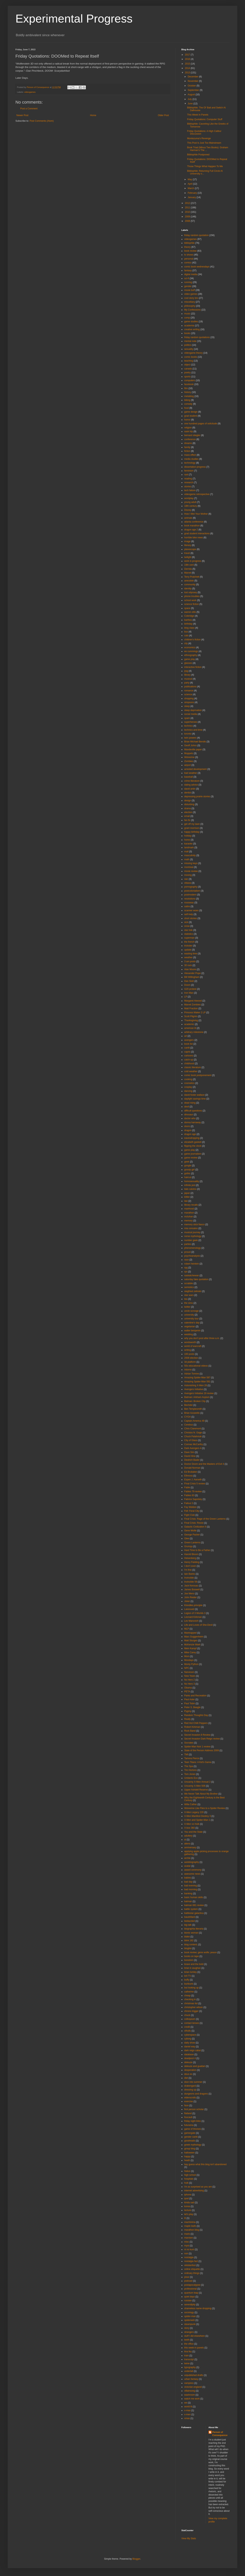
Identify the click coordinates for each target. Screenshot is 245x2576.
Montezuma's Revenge (199, 138)
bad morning (190, 1889)
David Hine (190, 1456)
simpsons (189, 702)
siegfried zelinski (192, 1291)
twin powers (190, 737)
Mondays (189, 1660)
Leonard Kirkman (193, 1617)
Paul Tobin (189, 1703)
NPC (186, 1668)
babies (187, 1877)
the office (188, 2343)
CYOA (187, 1416)
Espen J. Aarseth (193, 1479)
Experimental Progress (74, 18)
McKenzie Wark (192, 1644)
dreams (188, 443)
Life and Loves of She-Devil (198, 1625)
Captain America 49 (194, 1420)
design (187, 800)
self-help (188, 914)
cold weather (190, 1071)
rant (186, 474)
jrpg (186, 671)
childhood (189, 1063)
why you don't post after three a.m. (202, 1338)
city (186, 643)
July (190, 99)
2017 (188, 54)
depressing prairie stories (197, 796)
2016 (188, 59)
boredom (188, 1960)
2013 (188, 72)
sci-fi (186, 278)
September (194, 90)
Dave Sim (189, 1452)
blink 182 (188, 1940)
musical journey (192, 1232)
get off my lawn (192, 824)
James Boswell (192, 1589)
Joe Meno (189, 1593)
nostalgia (188, 2257)
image (187, 541)
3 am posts (190, 961)
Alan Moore (190, 969)
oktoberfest (190, 2265)
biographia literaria (193, 1928)
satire (187, 906)
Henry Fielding (191, 1562)
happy (187, 2156)
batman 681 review (194, 1905)
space (187, 608)
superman (189, 937)
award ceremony (192, 1869)
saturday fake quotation (196, 1279)
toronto (187, 733)
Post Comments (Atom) (42, 121)
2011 (188, 207)
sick (186, 922)
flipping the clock (192, 1146)
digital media (190, 274)
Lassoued (189, 1609)
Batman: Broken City (194, 1401)
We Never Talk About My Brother (201, 1793)
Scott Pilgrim (190, 1016)
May (190, 179)
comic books (190, 357)
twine (187, 2363)
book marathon (192, 525)
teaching (188, 360)
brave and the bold (193, 1964)
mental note (190, 341)
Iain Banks (189, 1574)
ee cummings (191, 651)
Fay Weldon (190, 1507)
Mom (186, 1656)
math (186, 859)
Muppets (188, 753)
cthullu (187, 2030)
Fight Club (189, 1515)
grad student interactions (197, 533)
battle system (191, 1909)
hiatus (187, 2171)
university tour (191, 1318)
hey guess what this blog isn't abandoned (205, 2164)
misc (186, 2241)
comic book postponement (197, 1075)
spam (187, 718)
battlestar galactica (194, 1913)
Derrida (188, 569)
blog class (189, 627)
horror (187, 419)
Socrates (188, 1742)
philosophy (189, 306)
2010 (188, 212)
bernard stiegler (192, 435)
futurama (188, 2125)
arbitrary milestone (193, 1032)
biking (187, 400)
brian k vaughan (192, 1968)
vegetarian (189, 1326)
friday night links (192, 2121)
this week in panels (194, 2347)
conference (190, 439)
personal (188, 258)
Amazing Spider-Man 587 (197, 1377)
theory (187, 247)
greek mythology (192, 2144)
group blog (189, 2148)
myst (186, 2245)
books (187, 333)
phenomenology (192, 1248)
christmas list (191, 2003)
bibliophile (189, 243)
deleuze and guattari (194, 2066)
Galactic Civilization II (195, 1526)
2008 (188, 221)
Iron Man (188, 993)
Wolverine (189, 757)
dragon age (190, 1134)
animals (188, 518)
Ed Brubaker (190, 1472)
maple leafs (190, 2226)
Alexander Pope (192, 973)
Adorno (188, 1369)
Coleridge (189, 616)
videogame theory (193, 353)
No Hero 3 (189, 1683)
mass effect (190, 455)
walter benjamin (192, 1330)
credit (187, 2027)
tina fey (188, 2351)
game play (189, 659)
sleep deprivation (193, 710)
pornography (190, 886)
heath (187, 2160)
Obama (188, 1687)
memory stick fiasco (194, 1224)
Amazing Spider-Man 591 (197, 1381)
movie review (191, 871)
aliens (187, 1843)
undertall (188, 2371)
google (187, 1165)
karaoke (188, 843)
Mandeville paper (193, 749)
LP (185, 996)
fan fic (187, 820)
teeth (186, 2339)
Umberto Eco (191, 1778)
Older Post (163, 115)
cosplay (188, 1087)
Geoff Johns (190, 745)
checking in (190, 1999)
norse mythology (192, 1236)
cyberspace (190, 2034)
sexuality (188, 349)
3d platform (190, 1362)
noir (186, 2253)
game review (190, 1157)
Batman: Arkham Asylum (197, 1397)
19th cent (189, 565)
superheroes (190, 722)
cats (186, 635)
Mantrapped (190, 1632)
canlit (187, 1047)
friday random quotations (197, 337)
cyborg (187, 2038)
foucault (188, 2117)
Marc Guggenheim (193, 1636)
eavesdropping (191, 1138)
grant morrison (191, 828)
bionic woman (191, 1932)
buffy (186, 1979)
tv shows (188, 254)
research (188, 482)
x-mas (187, 2410)
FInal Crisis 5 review (194, 1483)
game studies (191, 321)
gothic (187, 1173)
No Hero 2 (189, 1679)
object (187, 364)
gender (187, 286)
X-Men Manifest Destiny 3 (197, 1816)
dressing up (190, 2089)
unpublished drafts (193, 2375)
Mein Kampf (190, 1648)
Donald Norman (192, 1467)
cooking (188, 1079)
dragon (187, 1130)
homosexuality (191, 1181)
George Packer (192, 1534)
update (187, 949)
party (186, 682)
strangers (189, 2332)
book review (190, 251)
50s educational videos (196, 1365)
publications (190, 686)
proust (187, 1252)
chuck (187, 2015)
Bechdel (188, 1405)
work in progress (192, 561)
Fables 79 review (193, 1491)
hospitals (188, 2178)
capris (187, 1051)
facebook (189, 384)
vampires (189, 2383)
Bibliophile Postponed (198, 154)
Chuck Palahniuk (193, 1436)
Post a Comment (28, 108)
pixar (186, 2277)
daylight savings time (195, 1098)
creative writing (192, 329)
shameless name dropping (197, 2308)
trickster (188, 945)
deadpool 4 (190, 2058)
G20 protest (190, 989)
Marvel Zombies (192, 1004)
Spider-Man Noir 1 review (197, 1746)
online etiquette (192, 2269)
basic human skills (193, 1897)
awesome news (192, 1874)
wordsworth (190, 1342)
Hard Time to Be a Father (197, 1550)
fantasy (188, 270)
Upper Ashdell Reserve (196, 1789)
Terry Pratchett (191, 576)
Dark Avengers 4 (192, 1448)
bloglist (187, 1948)
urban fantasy (191, 2379)
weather (188, 957)
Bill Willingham (191, 977)
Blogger (136, 2559)
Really (187, 1719)
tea (186, 1299)
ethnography (190, 655)
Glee (186, 1538)
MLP (186, 1628)
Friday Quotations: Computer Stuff (204, 119)
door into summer (193, 2082)
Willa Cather (190, 1804)
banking (188, 1893)
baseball (188, 776)
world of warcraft (192, 1346)
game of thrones (192, 2129)
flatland (188, 2113)
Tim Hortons (190, 1770)
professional (190, 2288)
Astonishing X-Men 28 (195, 1385)
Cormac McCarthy (193, 1444)
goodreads (189, 2140)
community (189, 584)
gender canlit (191, 2137)
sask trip (188, 431)
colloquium (189, 2019)
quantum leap (191, 2292)
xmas (187, 2418)
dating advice (191, 784)
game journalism (192, 1153)
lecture (187, 2210)
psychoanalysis (192, 1256)
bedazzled (189, 1921)
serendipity (189, 2304)
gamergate (189, 2133)
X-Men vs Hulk (191, 1824)
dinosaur (188, 1114)
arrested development (195, 769)
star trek (188, 930)
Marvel (187, 572)
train (186, 2355)
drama (187, 808)
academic (189, 1024)
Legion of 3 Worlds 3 (194, 1613)
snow (187, 926)
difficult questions (193, 1110)
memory (188, 1220)
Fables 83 (189, 1495)
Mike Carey (190, 1652)
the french (189, 941)
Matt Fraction (191, 1008)
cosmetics (189, 1083)
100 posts (189, 1354)
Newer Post (22, 115)
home (187, 839)
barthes (188, 620)
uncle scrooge (191, 1311)
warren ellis (190, 612)
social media (190, 714)
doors (187, 1126)
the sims (188, 1303)
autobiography (191, 1862)
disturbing (189, 804)
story (186, 2328)
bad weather (190, 773)
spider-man (190, 2316)
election (188, 812)
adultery (188, 1835)
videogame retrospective (197, 494)
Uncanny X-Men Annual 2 (197, 1781)
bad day (188, 1881)
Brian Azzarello (192, 1413)
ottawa (187, 883)
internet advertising (194, 2190)
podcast (188, 2281)
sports (187, 376)
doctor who (190, 1118)
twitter (187, 1307)
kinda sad (189, 2202)
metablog (189, 396)
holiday (188, 835)
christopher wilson (193, 2007)
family (187, 447)
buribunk (188, 1983)
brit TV (187, 1976)
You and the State (193, 1832)
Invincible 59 (190, 1581)
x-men (187, 2414)
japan (187, 1193)
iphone (187, 2194)
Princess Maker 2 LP (195, 1012)
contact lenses (191, 2023)
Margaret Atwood (193, 1000)
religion (188, 427)
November (193, 81)
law (186, 1201)
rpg (186, 1267)
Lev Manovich (191, 1621)
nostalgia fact (191, 2261)
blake (187, 1936)
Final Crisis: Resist (193, 1523)
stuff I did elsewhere (194, 2336)
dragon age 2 (191, 529)
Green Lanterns (192, 1542)
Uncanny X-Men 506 (194, 1786)
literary (187, 545)
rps (186, 1271)
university (189, 1314)
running (188, 282)
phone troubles (191, 596)
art (185, 1036)
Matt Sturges (190, 1640)
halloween (189, 2152)
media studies (191, 459)
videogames (29, 92)
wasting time (190, 953)
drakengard (190, 2085)
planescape (190, 549)
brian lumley (190, 1972)
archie (187, 1858)
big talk (188, 1925)
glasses (188, 663)
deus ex (188, 2074)
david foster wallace (194, 1095)
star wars (189, 1295)
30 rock (188, 965)
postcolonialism (192, 890)
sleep (187, 706)
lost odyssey (190, 592)
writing (187, 1350)
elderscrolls (190, 2097)
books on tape (191, 1956)
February (193, 193)
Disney (187, 510)
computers (189, 380)
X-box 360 (189, 1827)
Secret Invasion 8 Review (197, 1735)
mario (187, 2234)
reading (188, 478)
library (187, 674)
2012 (188, 203)
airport (187, 765)
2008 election (191, 1358)
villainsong (189, 2390)
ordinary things (191, 2273)
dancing (188, 1091)
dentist (187, 792)
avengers (189, 1040)
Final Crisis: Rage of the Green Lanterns (205, 1518)
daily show (189, 2042)
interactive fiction (192, 667)
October (192, 85)
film (186, 388)
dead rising (190, 1102)
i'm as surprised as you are (198, 2186)
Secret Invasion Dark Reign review (202, 1738)
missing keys (191, 863)
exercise (188, 2101)
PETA (187, 1691)
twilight (187, 557)
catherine (189, 1991)
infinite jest (189, 1185)
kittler (187, 1197)
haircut (187, 1177)
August (192, 94)
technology (189, 462)
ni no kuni (189, 2249)
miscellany (189, 302)
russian (188, 2300)
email (187, 816)
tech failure (190, 490)
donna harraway (192, 1122)
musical (188, 678)
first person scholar (194, 2109)
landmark (189, 847)
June (190, 103)
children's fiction (192, 639)
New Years (189, 1676)
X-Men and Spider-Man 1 (197, 1820)
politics (187, 345)
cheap (187, 1995)
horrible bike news (193, 537)
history (187, 392)
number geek (191, 1240)
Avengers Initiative (193, 1389)
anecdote (189, 580)
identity (188, 588)
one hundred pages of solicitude (200, 423)
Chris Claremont (192, 1428)
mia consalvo (191, 1228)
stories (187, 486)
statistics (188, 934)
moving (188, 875)
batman (188, 1901)
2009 (188, 216)
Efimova (188, 1475)
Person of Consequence (220, 2434)
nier (186, 879)
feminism (188, 470)
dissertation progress (195, 467)
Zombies (188, 761)
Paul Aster (189, 1699)
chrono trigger (191, 2011)
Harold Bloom (191, 1554)
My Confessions (192, 309)
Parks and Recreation (195, 1695)
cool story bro (191, 298)
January (192, 197)
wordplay (188, 498)
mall (186, 851)
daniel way (189, 2046)
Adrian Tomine (191, 1373)
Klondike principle (193, 1605)
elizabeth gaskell (192, 1142)
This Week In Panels (197, 114)
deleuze (188, 2062)
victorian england (193, 2387)
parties (187, 1244)
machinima (189, 2222)
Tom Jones (189, 1774)
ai (185, 1839)
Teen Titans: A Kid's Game (197, 1762)
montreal (188, 867)
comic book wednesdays (197, 266)
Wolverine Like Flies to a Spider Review (204, 1808)
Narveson (189, 1672)
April (190, 184)
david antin (189, 788)
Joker (187, 1601)
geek (186, 1161)
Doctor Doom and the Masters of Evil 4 (204, 1464)
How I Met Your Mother (196, 514)
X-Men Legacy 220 (194, 1812)
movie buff (189, 290)
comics (187, 262)
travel (187, 553)
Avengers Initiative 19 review (199, 1393)
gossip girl (189, 1169)
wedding (188, 1334)
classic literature (192, 1067)
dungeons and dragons (196, 2093)
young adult (190, 502)
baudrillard (189, 1917)
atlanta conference (193, 521)
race (186, 1259)
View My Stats (188, 2538)
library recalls (191, 1204)
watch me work (192, 2398)
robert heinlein (191, 1263)
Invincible (189, 1577)
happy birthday (191, 832)
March (191, 188)
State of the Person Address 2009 (201, 1750)
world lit (188, 2406)
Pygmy (187, 1711)
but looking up (191, 1987)
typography (190, 2367)
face (186, 2105)
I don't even (190, 1566)
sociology (189, 2312)
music (187, 313)
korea (187, 2206)
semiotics (189, 1287)
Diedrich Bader (191, 1460)
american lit (190, 1028)
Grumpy (188, 1546)
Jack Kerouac (191, 1585)
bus (186, 631)
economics (189, 647)
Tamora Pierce (191, 1758)
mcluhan (188, 1216)
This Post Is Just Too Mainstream (204, 143)
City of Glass (190, 1440)
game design (191, 411)
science (188, 694)
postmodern (190, 894)
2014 (188, 68)
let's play (188, 2214)
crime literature (191, 781)
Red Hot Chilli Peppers (196, 1723)
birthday (188, 623)
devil (186, 1106)
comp (187, 317)
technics (188, 725)
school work (190, 600)
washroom (189, 2394)
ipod (186, 2198)
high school (190, 2175)
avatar (187, 1866)
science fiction (191, 604)
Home (93, 115)
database (189, 2054)
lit (185, 2218)
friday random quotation (196, 235)
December (193, 76)
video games (190, 294)
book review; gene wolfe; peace (200, 1952)
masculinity (190, 855)
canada (188, 368)
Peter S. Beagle (192, 1707)
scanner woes (191, 910)
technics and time (193, 730)
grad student (190, 416)
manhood (189, 1208)
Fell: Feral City (191, 1511)
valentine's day (191, 1322)
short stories (190, 918)
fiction (187, 451)
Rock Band (190, 1730)
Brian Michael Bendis (195, 741)
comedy (188, 404)
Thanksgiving (191, 1020)
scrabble (188, 1283)
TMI (186, 1754)
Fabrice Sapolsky (193, 1499)
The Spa (188, 1766)
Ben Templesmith (193, 1409)
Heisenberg (190, 1558)
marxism (188, 2237)
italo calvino (190, 1189)
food (186, 408)
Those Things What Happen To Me (205, 166)
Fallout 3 (188, 1503)
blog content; (191, 1944)
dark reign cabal (192, 2050)
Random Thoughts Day (196, 1715)
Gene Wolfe (190, 1530)
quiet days (189, 2296)
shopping (189, 698)
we (185, 2402)
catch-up (188, 1059)
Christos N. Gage (193, 1432)
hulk (186, 2183)
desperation (190, 2070)
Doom (187, 985)
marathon (189, 1212)
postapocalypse (192, 2285)
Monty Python (191, 1664)
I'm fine (188, 1570)
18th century (190, 506)
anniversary (190, 1847)
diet (186, 2078)
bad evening (190, 1885)
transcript (189, 2359)
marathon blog (191, 2229)
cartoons (188, 1055)
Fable (187, 1487)
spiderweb (189, 2320)
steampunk (190, 2324)
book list (188, 1044)
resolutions (189, 898)
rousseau (189, 902)
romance (188, 690)
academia (189, 325)
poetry (187, 372)
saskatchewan (191, 1275)
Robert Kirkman (192, 1727)
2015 (188, 63)
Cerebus (188, 1424)
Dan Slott (189, 981)
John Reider (190, 1597)
